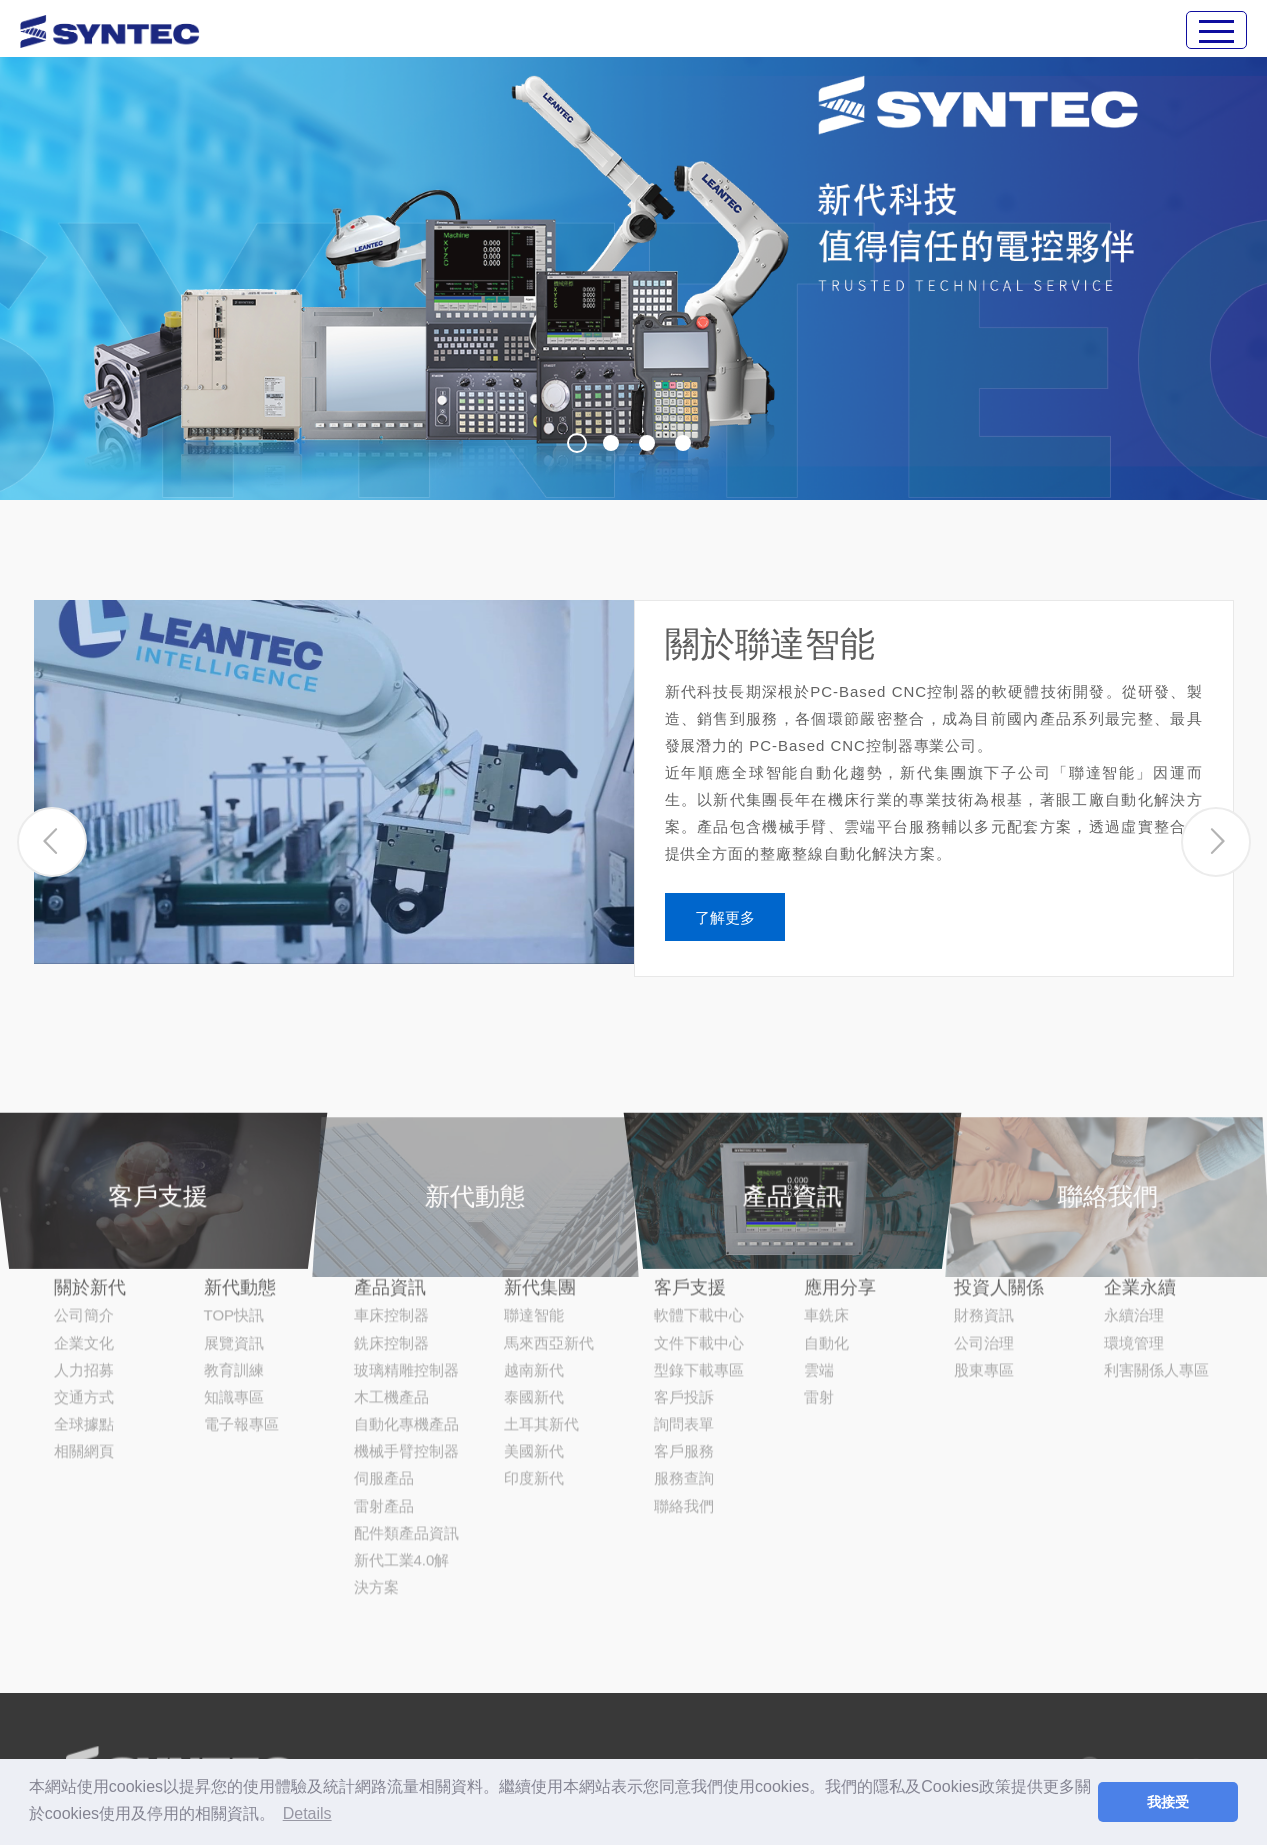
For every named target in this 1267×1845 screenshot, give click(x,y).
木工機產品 (391, 1301)
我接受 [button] (1168, 1802)
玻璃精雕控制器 (406, 1274)
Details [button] (307, 1813)
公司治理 (984, 1247)
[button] (52, 852)
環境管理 (1134, 1247)
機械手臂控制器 (406, 1356)
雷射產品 (384, 1410)
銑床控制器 (391, 1247)
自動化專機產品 (406, 1328)
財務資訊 (984, 1220)
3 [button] (647, 443)
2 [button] (611, 443)
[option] (633, 250)
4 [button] (683, 443)
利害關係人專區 (1156, 1274)
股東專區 (984, 1274)
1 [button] (577, 443)
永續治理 (1134, 1220)
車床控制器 (391, 1220)
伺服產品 (384, 1383)
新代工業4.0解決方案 (402, 1478)
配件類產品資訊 (406, 1437)
